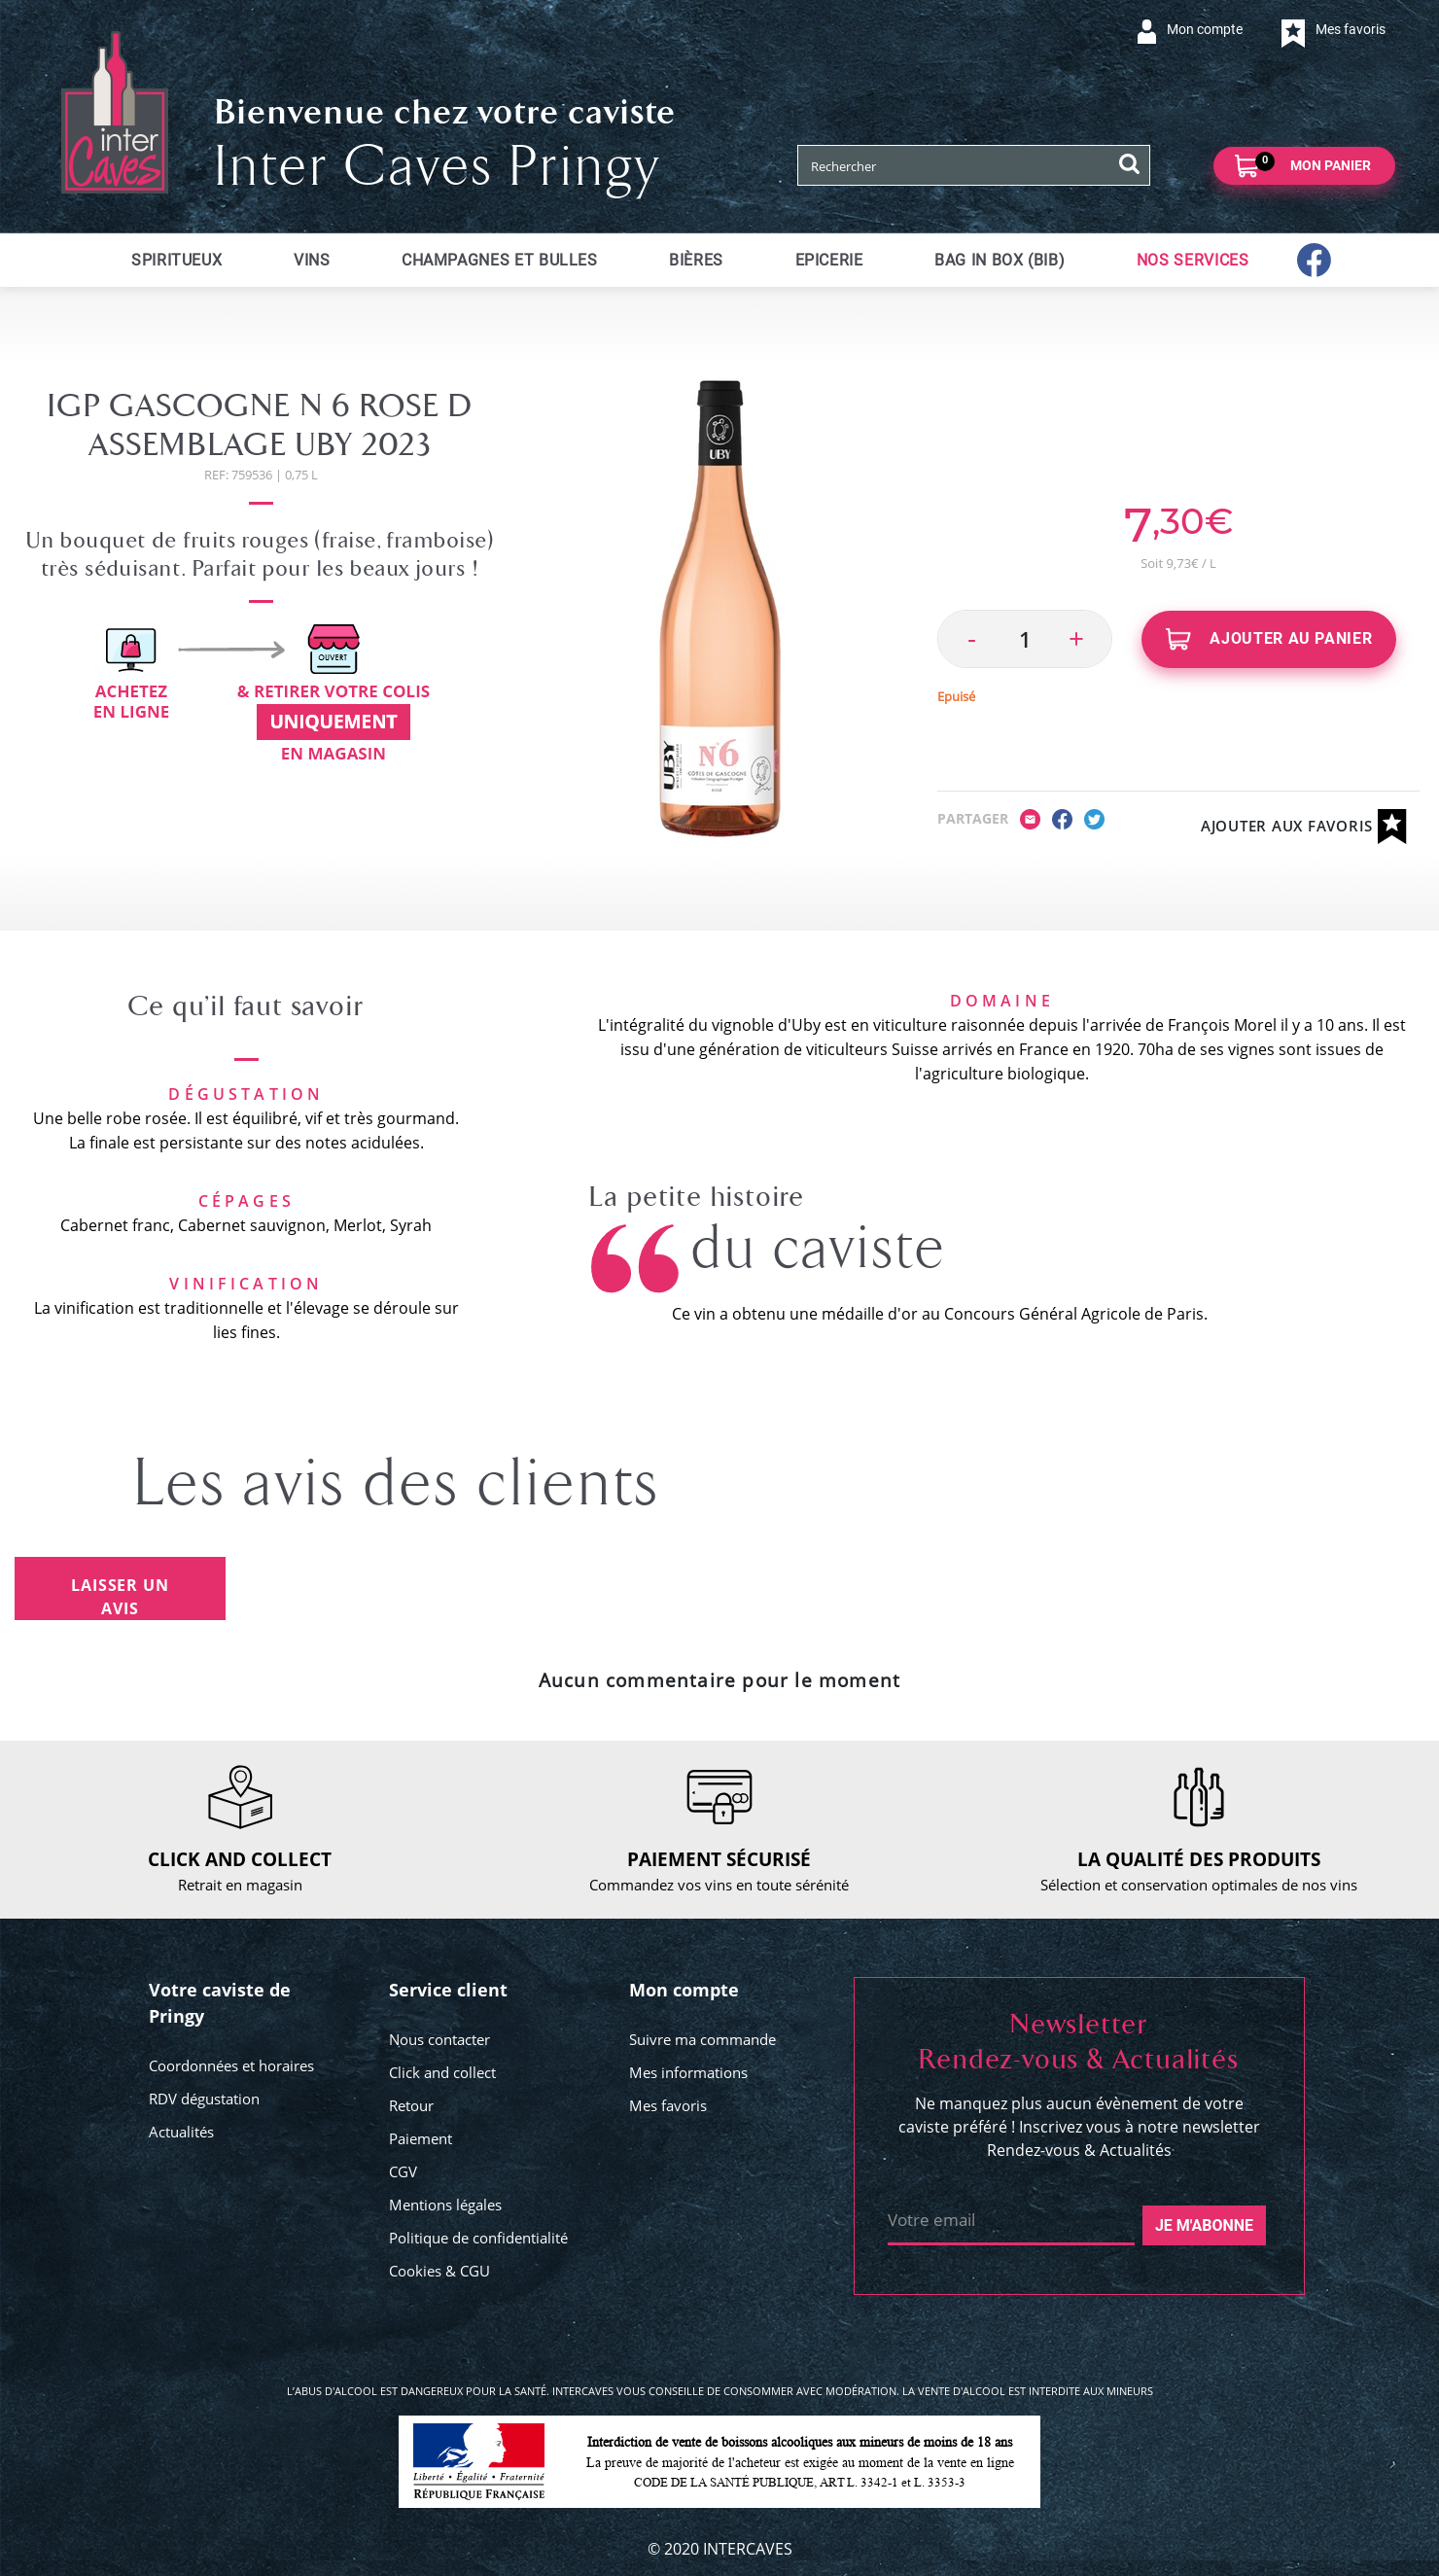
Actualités (181, 2131)
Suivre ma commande (702, 2039)
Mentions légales (445, 2204)
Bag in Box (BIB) (999, 260)
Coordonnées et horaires (231, 2065)
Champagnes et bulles (500, 260)
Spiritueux (176, 260)
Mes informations (688, 2072)
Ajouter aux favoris (1304, 827)
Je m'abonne (1204, 2225)
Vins (312, 260)
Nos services (1193, 260)
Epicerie (829, 260)
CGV (403, 2171)
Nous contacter (439, 2039)
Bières (696, 260)
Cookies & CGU (439, 2270)
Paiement (420, 2138)
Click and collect (442, 2072)
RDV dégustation (204, 2098)
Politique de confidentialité (478, 2237)
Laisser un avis (119, 1596)
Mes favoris (668, 2105)
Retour (411, 2105)
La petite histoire (697, 1197)
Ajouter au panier (1269, 639)
